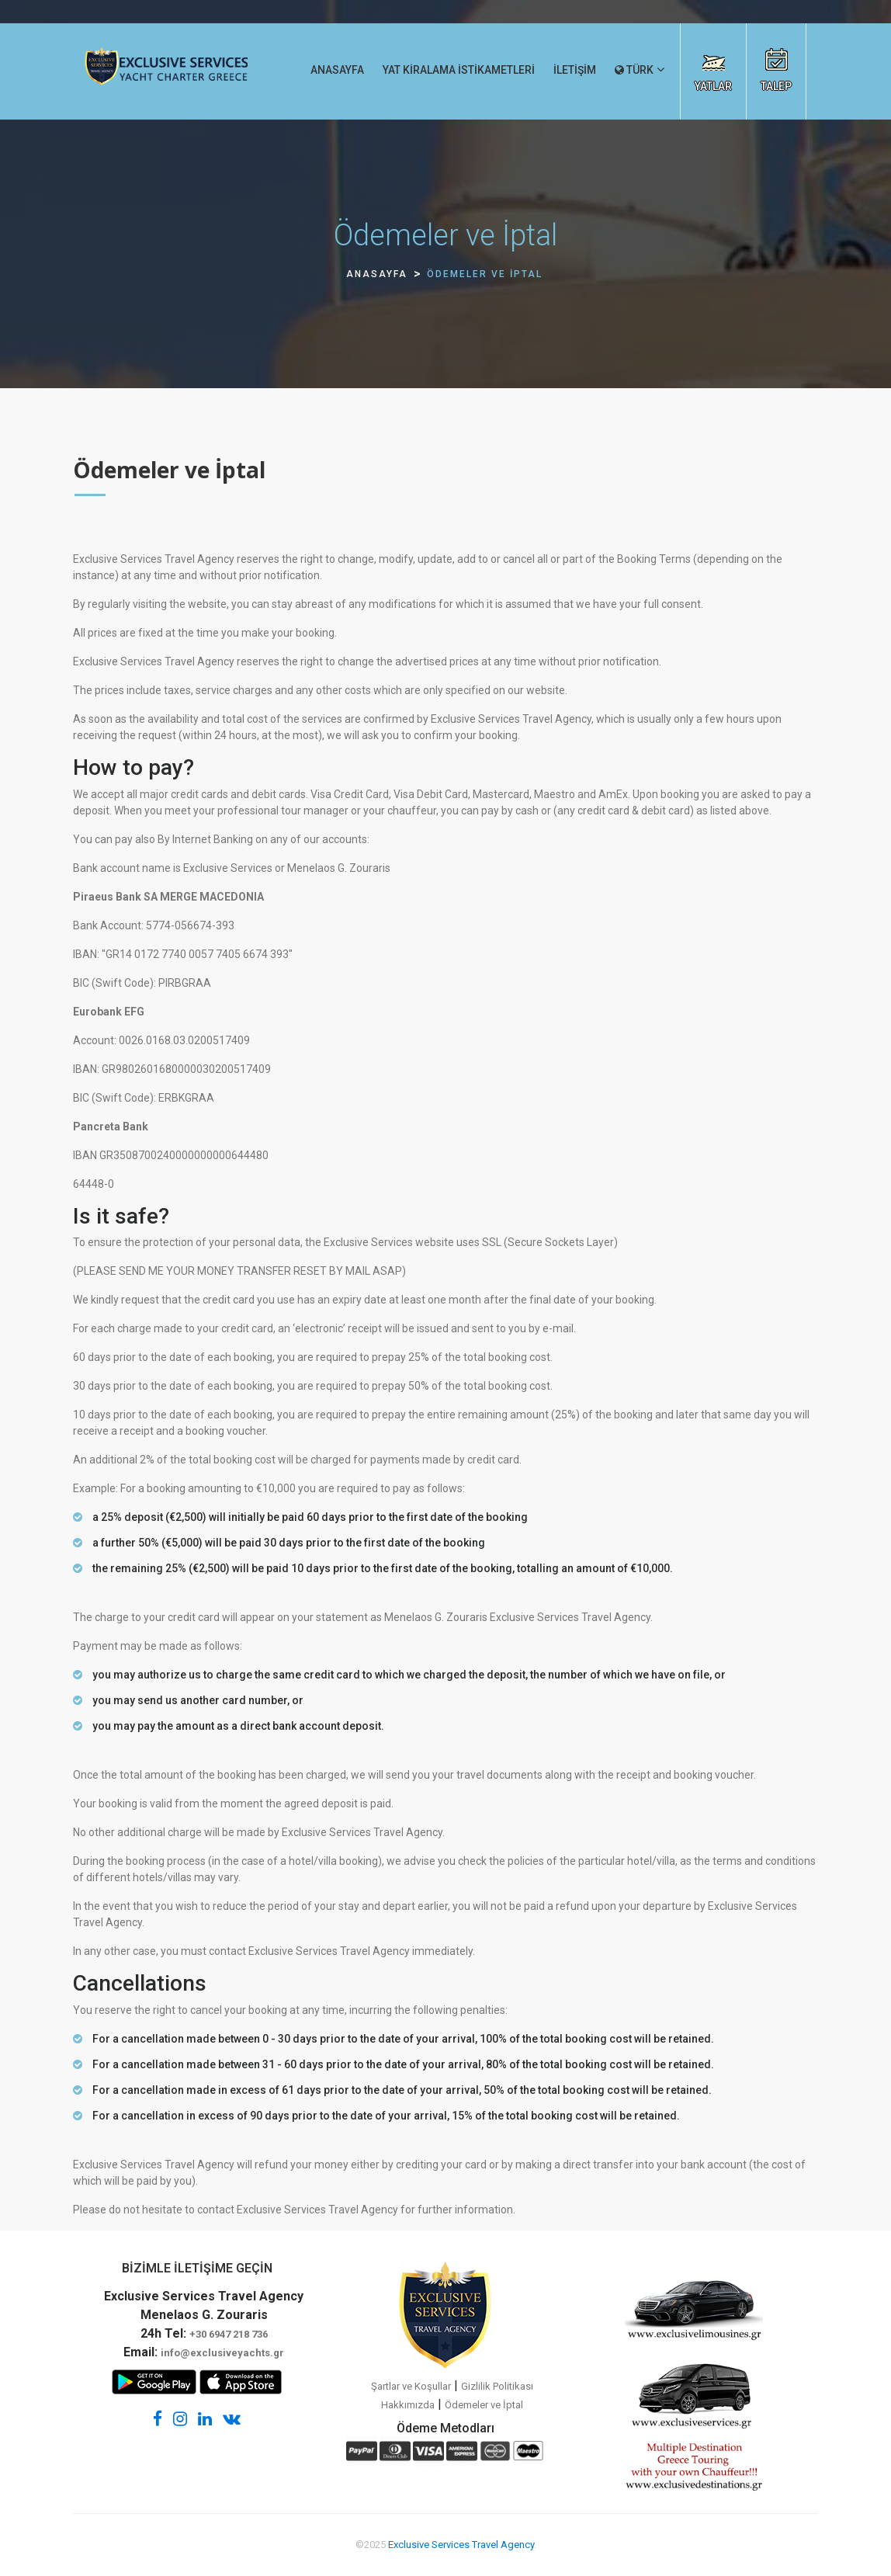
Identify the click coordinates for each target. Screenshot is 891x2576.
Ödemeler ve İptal (484, 2405)
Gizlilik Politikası (497, 2386)
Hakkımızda (408, 2405)
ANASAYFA (337, 70)
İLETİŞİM (574, 70)
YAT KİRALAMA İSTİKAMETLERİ (459, 70)
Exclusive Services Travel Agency (461, 2544)
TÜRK (634, 70)
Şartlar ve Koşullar (411, 2386)
